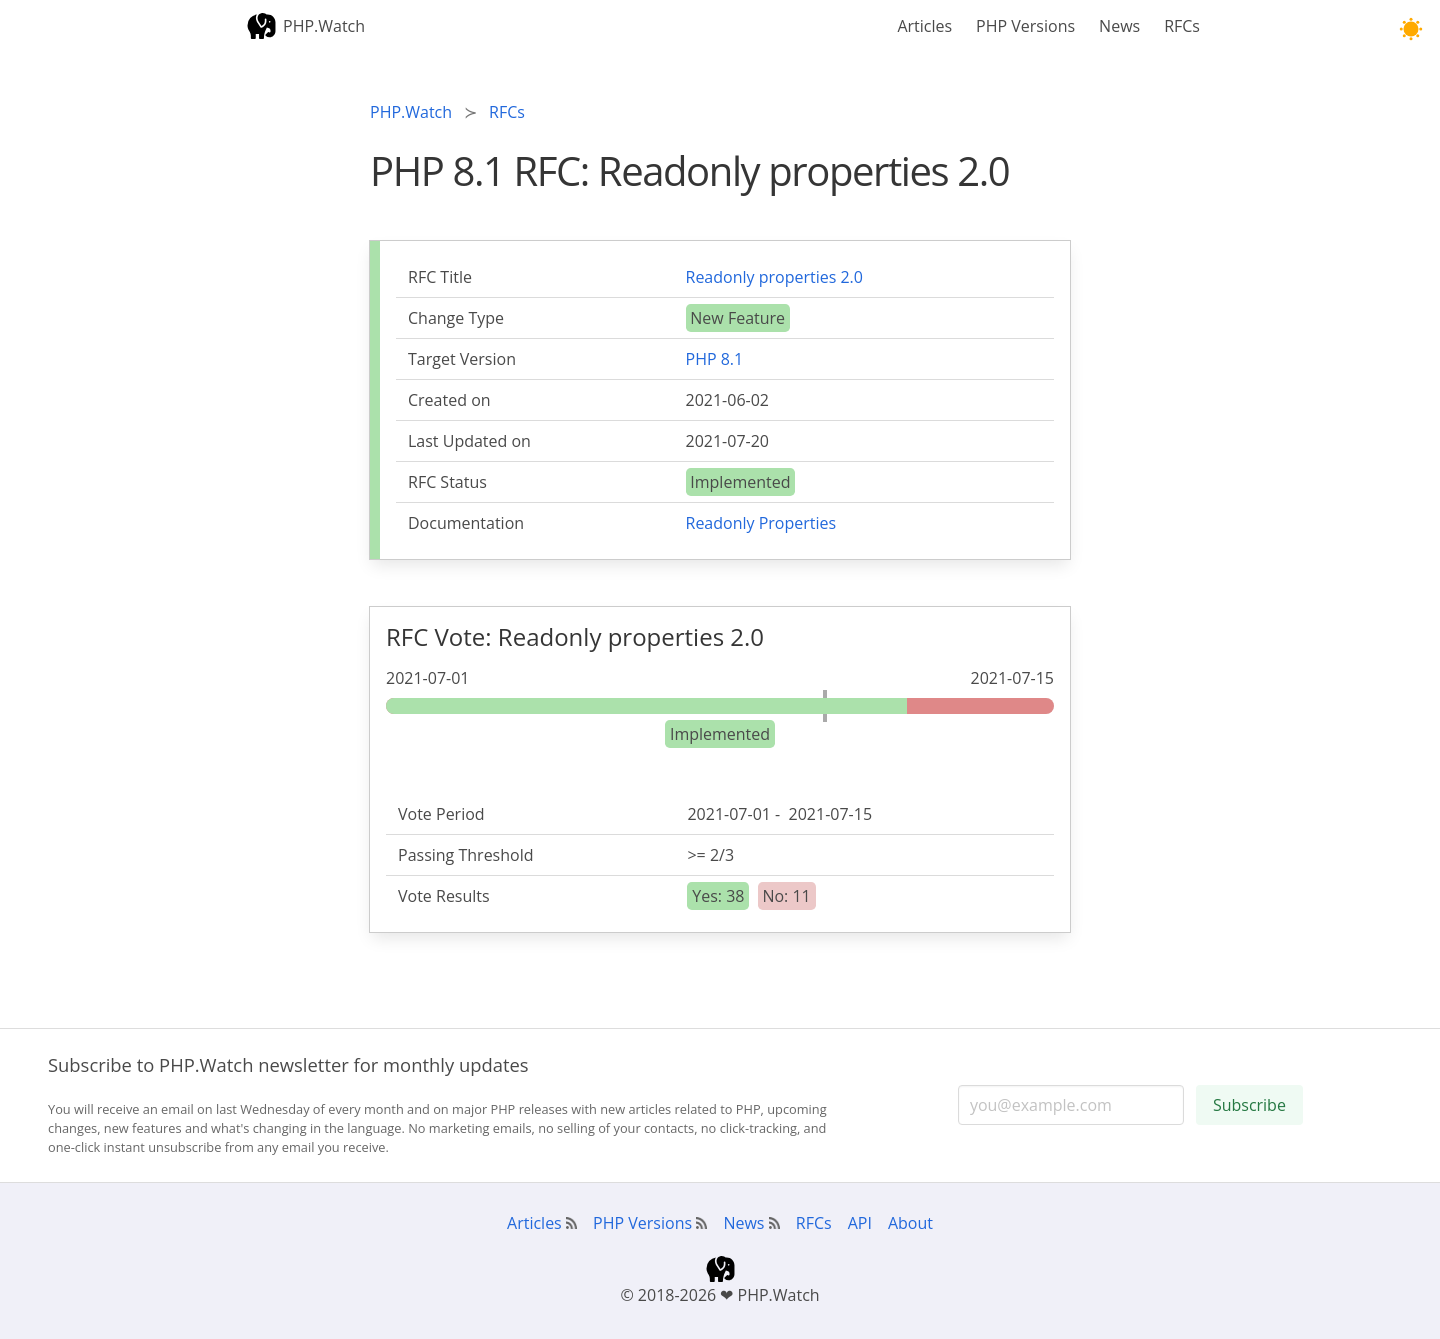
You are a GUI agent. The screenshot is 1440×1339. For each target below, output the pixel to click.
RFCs (1182, 26)
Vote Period (441, 814)
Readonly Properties (761, 523)
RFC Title (440, 277)
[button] (1410, 29)
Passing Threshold (466, 855)
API (860, 1223)
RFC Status (447, 482)
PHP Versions (1025, 26)
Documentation (466, 523)
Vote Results (444, 896)
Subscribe (1249, 1105)
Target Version (462, 359)
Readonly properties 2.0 (774, 277)
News (1119, 26)
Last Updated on (469, 441)
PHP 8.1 (715, 359)
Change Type (456, 318)
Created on (449, 400)
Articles (924, 26)
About (910, 1223)
